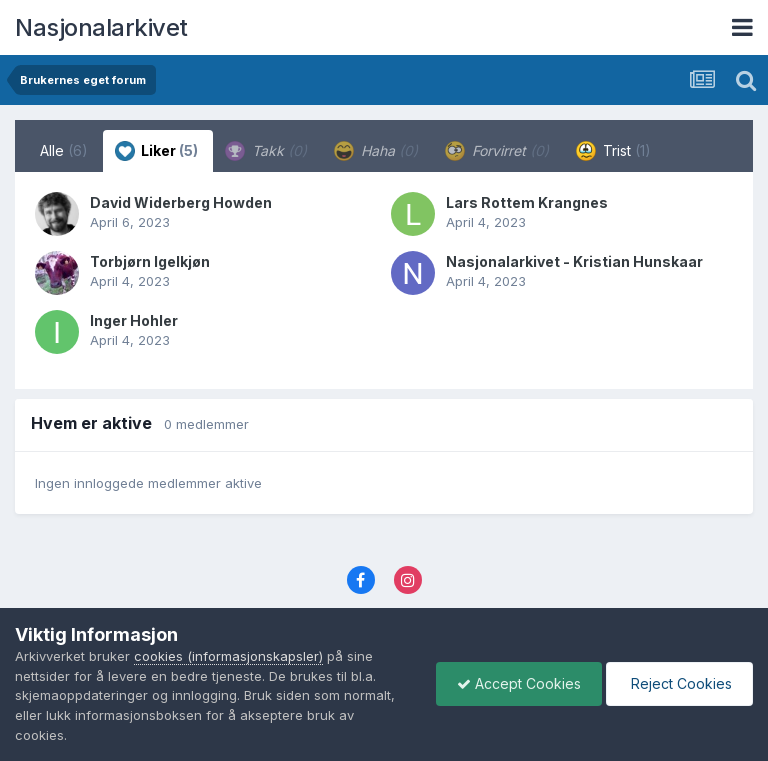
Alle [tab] (64, 150)
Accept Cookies (519, 683)
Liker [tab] (156, 151)
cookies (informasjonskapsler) (228, 656)
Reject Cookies (679, 683)
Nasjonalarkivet (101, 27)
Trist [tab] (613, 151)
